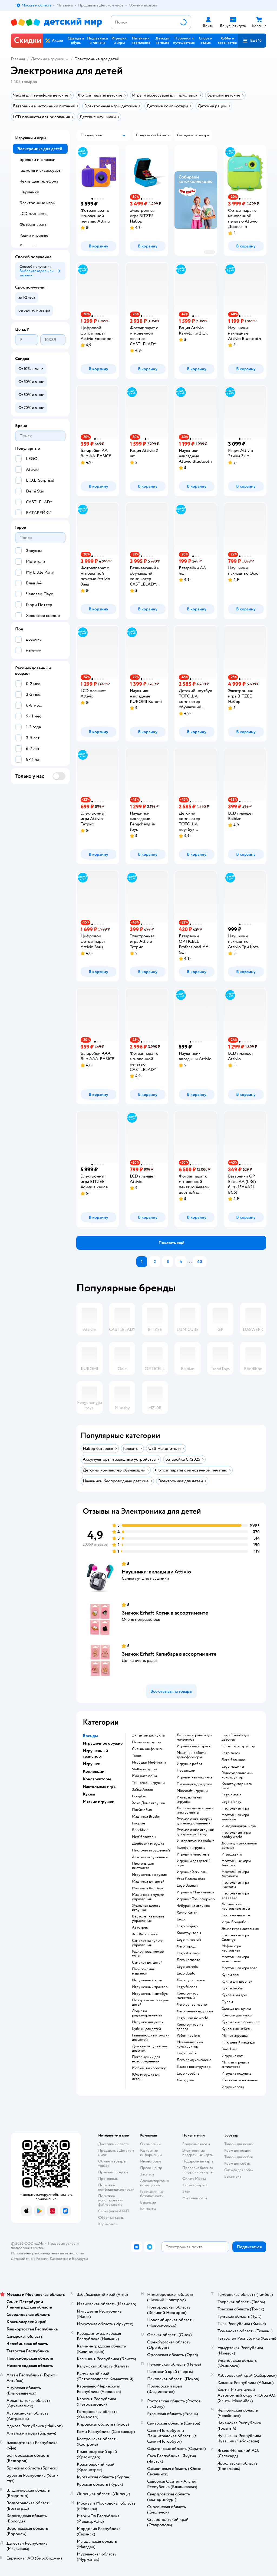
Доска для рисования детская (239, 1845)
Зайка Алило (142, 1789)
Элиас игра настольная (240, 1929)
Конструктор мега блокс (237, 1786)
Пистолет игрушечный (151, 1850)
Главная (18, 59)
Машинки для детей (148, 1881)
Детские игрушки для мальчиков (194, 1737)
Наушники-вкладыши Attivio (156, 1571)
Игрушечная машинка (194, 1777)
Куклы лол (230, 1975)
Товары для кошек (239, 2144)
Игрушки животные (193, 1854)
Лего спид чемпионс (194, 2060)
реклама (209, 251)
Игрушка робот (189, 1764)
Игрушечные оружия (149, 1875)
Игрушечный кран (147, 1980)
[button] (252, 41)
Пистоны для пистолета (143, 1865)
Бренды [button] (90, 1735)
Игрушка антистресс (194, 1746)
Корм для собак (237, 2163)
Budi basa (229, 2049)
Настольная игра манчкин (235, 1817)
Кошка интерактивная (240, 2080)
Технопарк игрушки (148, 1783)
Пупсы (227, 2002)
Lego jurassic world (192, 2018)
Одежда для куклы (236, 2008)
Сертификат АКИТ (113, 2211)
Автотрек (140, 1927)
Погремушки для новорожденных (146, 2059)
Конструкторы (189, 1933)
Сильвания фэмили (147, 1749)
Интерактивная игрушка (189, 1799)
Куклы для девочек (237, 1981)
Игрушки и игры (30, 138)
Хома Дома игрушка (148, 1803)
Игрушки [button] (91, 1764)
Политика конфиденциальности (116, 2187)
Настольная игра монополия (235, 1959)
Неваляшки (186, 1770)
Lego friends (187, 1987)
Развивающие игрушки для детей (151, 2037)
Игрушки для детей (148, 2022)
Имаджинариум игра (239, 1826)
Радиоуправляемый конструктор (237, 1775)
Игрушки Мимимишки (195, 1892)
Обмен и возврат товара (112, 2163)
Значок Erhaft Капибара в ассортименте (169, 1654)
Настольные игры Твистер (236, 1863)
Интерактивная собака (195, 1841)
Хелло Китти (187, 1912)
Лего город (186, 1946)
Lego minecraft (189, 1939)
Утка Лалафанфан (191, 1879)
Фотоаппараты (33, 224)
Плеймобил (142, 1810)
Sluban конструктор (238, 1746)
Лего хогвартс (188, 1960)
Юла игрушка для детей (146, 2076)
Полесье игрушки (146, 1742)
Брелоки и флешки (37, 159)
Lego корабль (188, 2073)
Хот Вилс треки (145, 1934)
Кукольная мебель (236, 2029)
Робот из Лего (188, 2035)
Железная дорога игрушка (146, 1907)
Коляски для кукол (237, 2015)
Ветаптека (232, 2176)
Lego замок (231, 1753)
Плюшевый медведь (238, 2042)
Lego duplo (186, 1973)
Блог (186, 2191)
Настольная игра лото (240, 1968)
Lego (181, 1919)
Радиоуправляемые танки (148, 1953)
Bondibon (140, 1830)
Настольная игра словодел (235, 1895)
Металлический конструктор (190, 2044)
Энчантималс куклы (148, 1735)
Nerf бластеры (144, 1837)
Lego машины (233, 1766)
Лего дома (185, 2080)
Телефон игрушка (191, 1848)
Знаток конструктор (194, 2067)
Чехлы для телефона (38, 181)
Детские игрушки (47, 59)
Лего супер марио (192, 2004)
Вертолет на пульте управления (148, 1918)
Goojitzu (139, 1796)
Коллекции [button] (93, 1771)
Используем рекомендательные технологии (47, 2253)
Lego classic (231, 1795)
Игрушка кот (232, 2056)
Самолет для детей (147, 1962)
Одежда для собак (238, 2170)
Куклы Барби (232, 1988)
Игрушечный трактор (150, 1987)
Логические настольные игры (236, 1906)
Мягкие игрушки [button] (98, 1801)
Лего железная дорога (195, 2011)
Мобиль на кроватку (149, 2068)
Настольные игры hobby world (236, 1834)
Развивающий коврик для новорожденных (194, 1821)
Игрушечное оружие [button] (103, 1743)
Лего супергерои (191, 1980)
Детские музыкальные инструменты (195, 1810)
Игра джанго (232, 1854)
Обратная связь (111, 2217)
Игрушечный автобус (150, 1994)
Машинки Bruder (146, 1816)
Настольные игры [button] (100, 1786)
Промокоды (108, 2178)
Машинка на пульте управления (148, 1897)
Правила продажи (113, 2172)
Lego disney (231, 1802)
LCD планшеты (33, 213)
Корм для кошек (237, 2150)
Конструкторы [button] (97, 1779)
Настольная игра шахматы (235, 1884)
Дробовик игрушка (148, 1843)
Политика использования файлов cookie (110, 2200)
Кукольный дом (234, 1995)
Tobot (136, 1756)
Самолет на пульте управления (147, 1943)
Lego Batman (187, 1885)
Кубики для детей (146, 2029)
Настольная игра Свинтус (235, 1937)
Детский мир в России (29, 2258)
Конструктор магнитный (188, 1995)
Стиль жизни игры (236, 1915)
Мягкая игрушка (235, 2035)
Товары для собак (238, 2157)
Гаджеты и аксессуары (40, 170)
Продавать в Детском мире (116, 2152)
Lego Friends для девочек (235, 1737)
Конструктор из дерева (190, 2026)
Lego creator (187, 2053)
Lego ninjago (187, 1926)
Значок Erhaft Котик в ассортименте (165, 1612)
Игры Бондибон (235, 1922)
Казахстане (59, 2258)
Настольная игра (235, 1808)
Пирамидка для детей (194, 1784)
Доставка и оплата (113, 2144)
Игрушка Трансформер (196, 1899)
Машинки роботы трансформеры (191, 1755)
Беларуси (80, 2258)
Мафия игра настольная (231, 1948)
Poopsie (138, 1823)
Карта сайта (107, 2224)
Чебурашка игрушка (193, 1906)
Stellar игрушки (144, 1769)
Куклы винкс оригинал (240, 2022)
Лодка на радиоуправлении (147, 2013)
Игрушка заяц (233, 2087)
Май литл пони (144, 1776)
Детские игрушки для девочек (149, 2048)
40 (199, 1261)
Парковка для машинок (143, 1971)
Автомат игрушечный (150, 1857)
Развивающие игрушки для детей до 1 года (195, 1832)
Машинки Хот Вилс (148, 1888)
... (189, 1261)
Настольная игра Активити (235, 1874)
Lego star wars (188, 1953)
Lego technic (187, 1967)
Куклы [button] (89, 1794)
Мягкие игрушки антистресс (235, 2064)
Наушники (29, 192)
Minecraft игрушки (192, 1791)
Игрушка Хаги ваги (192, 1872)
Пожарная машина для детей (150, 2002)
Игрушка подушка (236, 2073)
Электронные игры (37, 203)
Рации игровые (33, 235)
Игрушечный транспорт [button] (95, 1753)
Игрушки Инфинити (149, 1762)
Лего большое (233, 1760)
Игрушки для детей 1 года (193, 1863)
